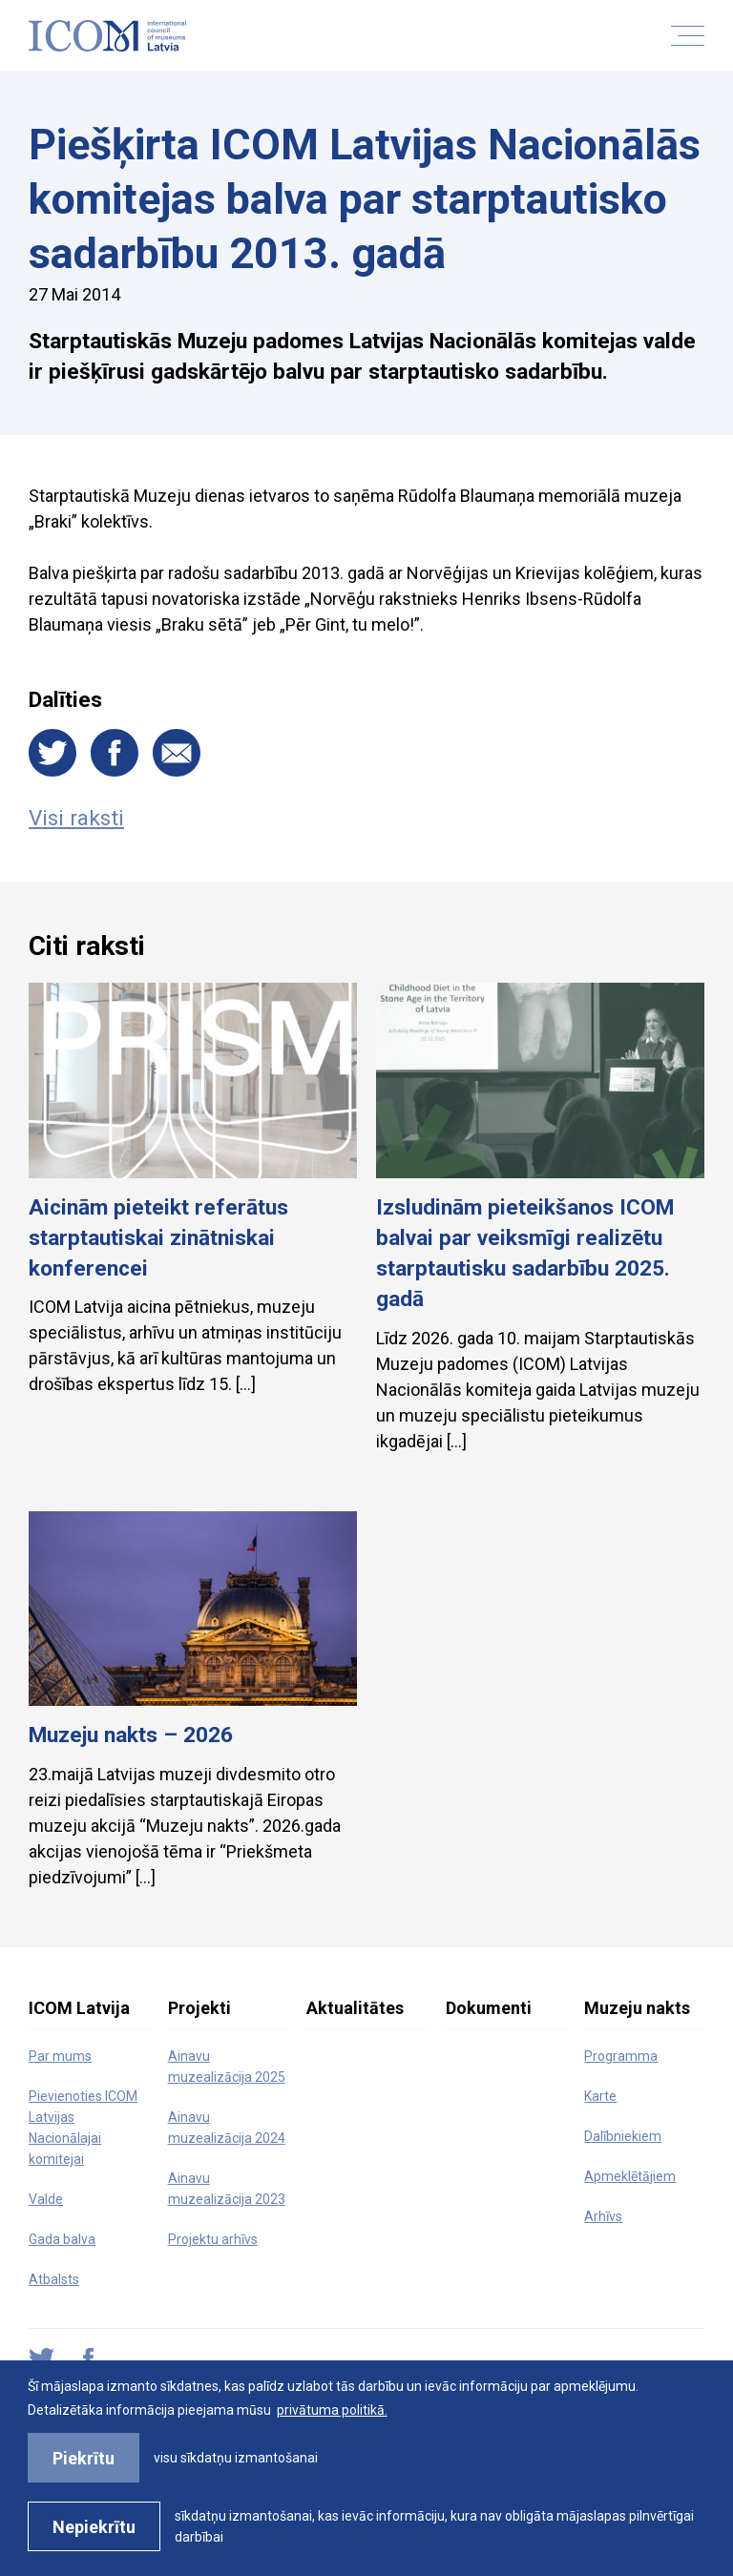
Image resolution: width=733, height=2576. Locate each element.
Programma (621, 2056)
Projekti (199, 2008)
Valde (46, 2199)
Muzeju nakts (637, 2008)
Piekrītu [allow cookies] (83, 2458)
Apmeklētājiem (630, 2176)
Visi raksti (76, 818)
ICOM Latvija (79, 2008)
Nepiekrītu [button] (94, 2527)
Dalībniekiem (622, 2136)
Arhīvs (603, 2216)
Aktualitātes (355, 2008)
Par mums (60, 2056)
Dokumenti (489, 2008)
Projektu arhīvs (213, 2239)
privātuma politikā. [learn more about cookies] (332, 2410)
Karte (600, 2096)
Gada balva (62, 2239)
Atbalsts (54, 2279)
